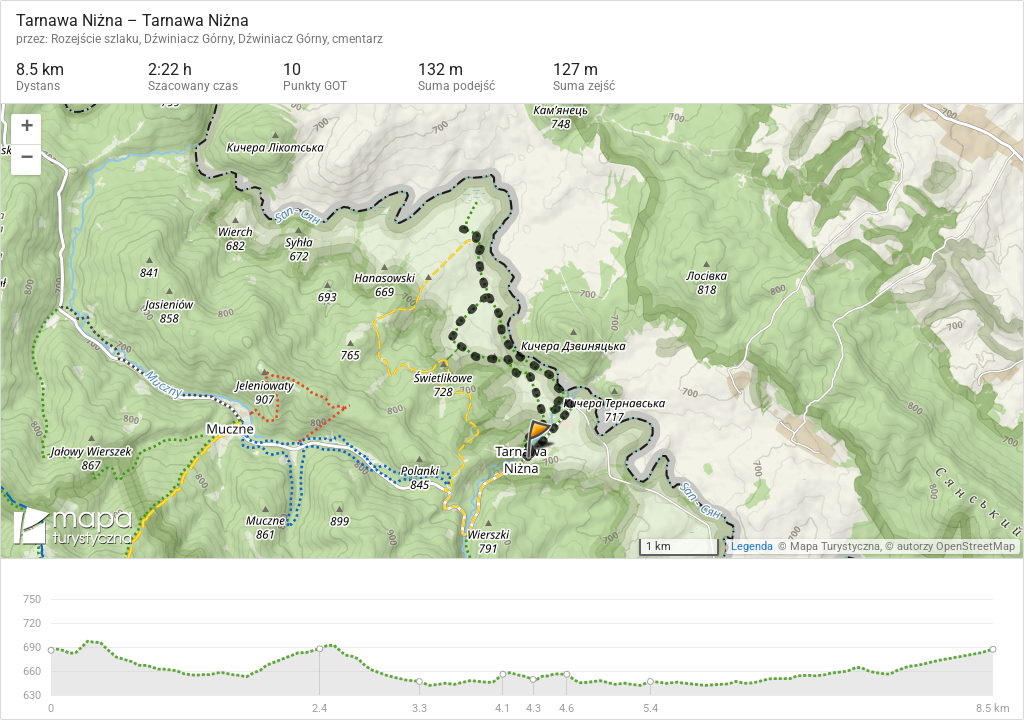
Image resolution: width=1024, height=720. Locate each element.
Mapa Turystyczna (835, 546)
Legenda (752, 546)
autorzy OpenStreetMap (956, 546)
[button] (26, 129)
